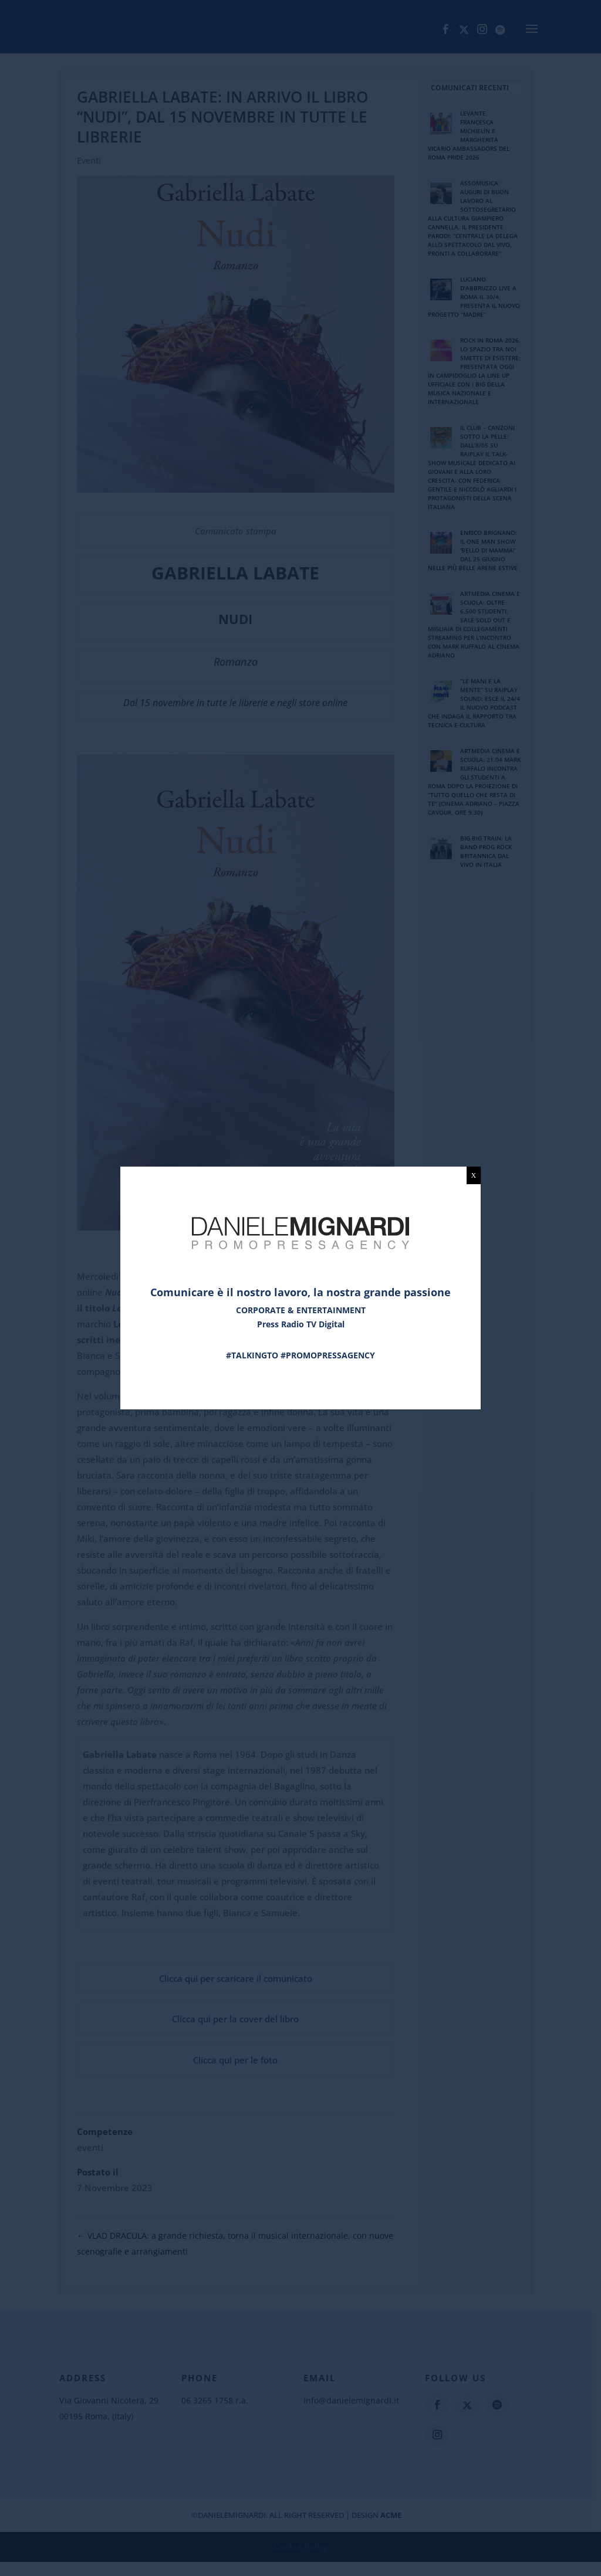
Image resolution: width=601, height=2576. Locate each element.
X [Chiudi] (474, 1175)
